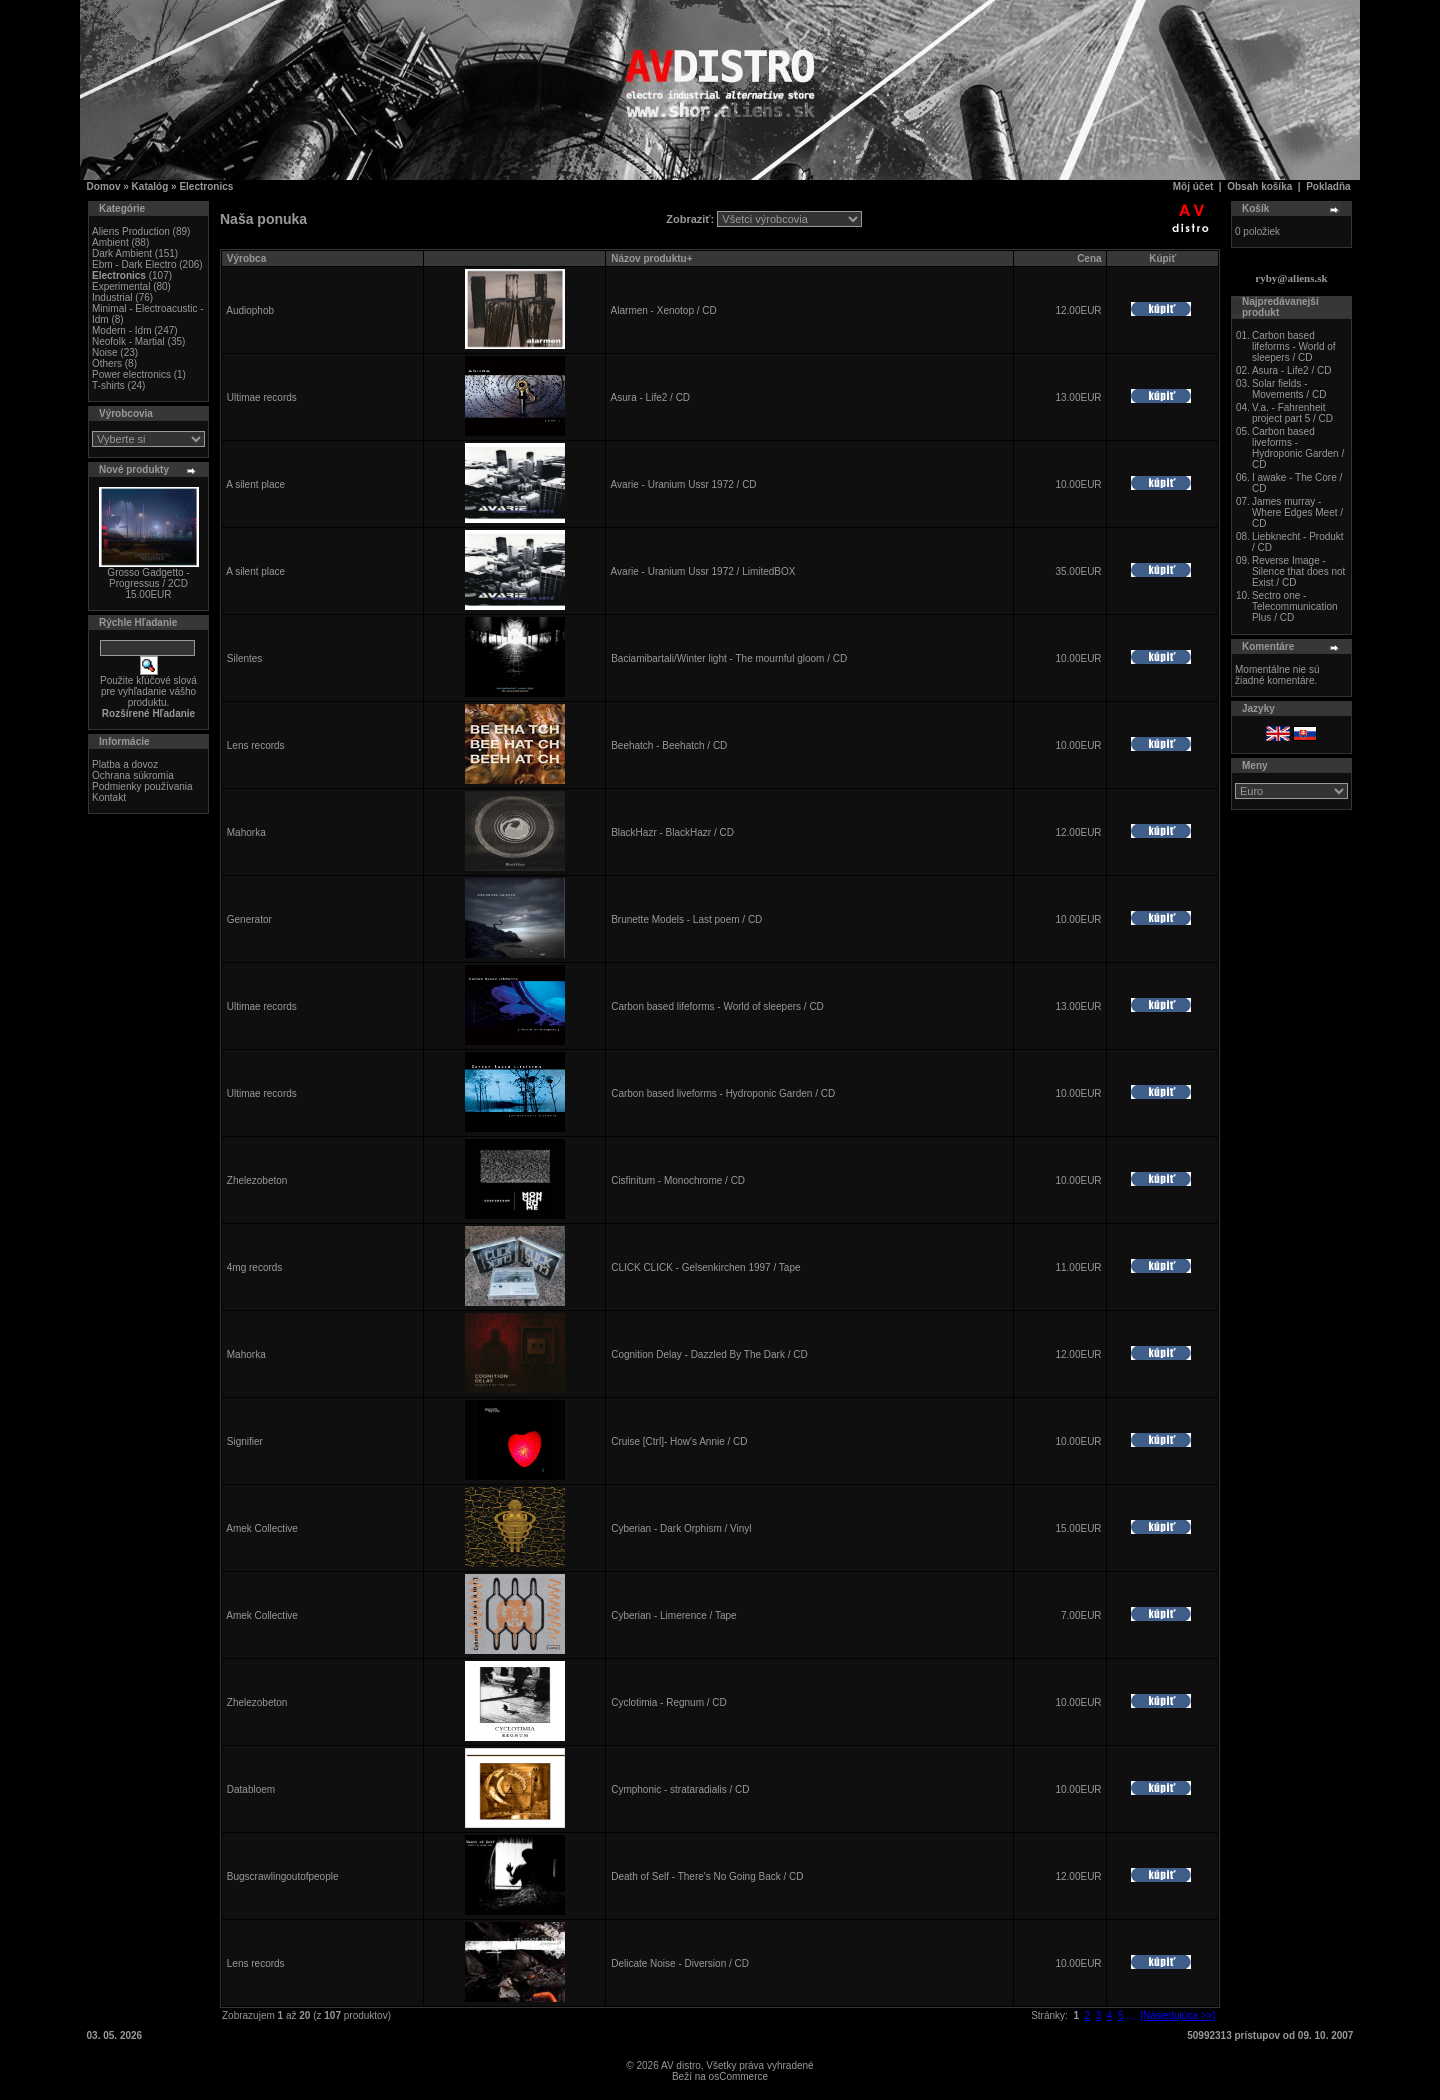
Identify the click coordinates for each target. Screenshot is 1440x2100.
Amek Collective (262, 1528)
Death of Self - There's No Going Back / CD (707, 1876)
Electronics (206, 186)
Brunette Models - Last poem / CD (686, 919)
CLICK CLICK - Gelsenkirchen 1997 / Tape (705, 1267)
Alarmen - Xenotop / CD (664, 310)
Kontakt (109, 797)
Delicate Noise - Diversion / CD (680, 1963)
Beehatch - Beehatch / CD (669, 745)
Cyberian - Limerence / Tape (673, 1615)
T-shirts (108, 385)
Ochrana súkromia (133, 775)
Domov (104, 186)
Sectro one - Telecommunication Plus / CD (1295, 606)
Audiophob (250, 310)
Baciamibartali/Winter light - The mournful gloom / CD (729, 658)
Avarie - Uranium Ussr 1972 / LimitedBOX (703, 571)
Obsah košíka (1259, 186)
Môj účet (1193, 186)
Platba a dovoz (125, 764)
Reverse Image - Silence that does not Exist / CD (1298, 571)
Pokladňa (1328, 186)
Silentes (245, 658)
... (1130, 2015)
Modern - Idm (121, 330)
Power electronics (131, 374)
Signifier (245, 1441)
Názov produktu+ (651, 258)
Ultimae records (262, 397)
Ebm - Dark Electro (134, 264)
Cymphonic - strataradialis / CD (680, 1789)
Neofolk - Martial (128, 341)
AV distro (681, 2065)
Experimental (121, 286)
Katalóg (150, 186)
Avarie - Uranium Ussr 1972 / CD (684, 484)
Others (107, 363)
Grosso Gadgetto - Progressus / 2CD (148, 578)
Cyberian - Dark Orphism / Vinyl (681, 1528)
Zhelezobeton (257, 1180)
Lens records (256, 745)
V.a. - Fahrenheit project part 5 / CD (1292, 413)
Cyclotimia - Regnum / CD (669, 1702)
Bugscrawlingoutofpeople (283, 1876)
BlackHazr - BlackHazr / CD (672, 832)
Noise (105, 352)
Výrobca (246, 258)
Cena (1089, 258)
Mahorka (246, 832)
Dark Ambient (122, 253)
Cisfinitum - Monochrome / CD (678, 1180)
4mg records (255, 1267)
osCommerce (738, 2076)
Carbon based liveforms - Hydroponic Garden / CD (723, 1093)
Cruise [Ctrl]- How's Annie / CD (679, 1441)
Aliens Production (131, 231)
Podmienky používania (142, 786)
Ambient (110, 242)
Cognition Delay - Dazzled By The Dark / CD (709, 1354)
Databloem (251, 1789)
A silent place (255, 484)
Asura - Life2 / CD (650, 397)
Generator (249, 919)
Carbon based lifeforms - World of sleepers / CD (717, 1006)
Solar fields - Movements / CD (1289, 389)
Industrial (112, 297)
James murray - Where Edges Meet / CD (1297, 512)
